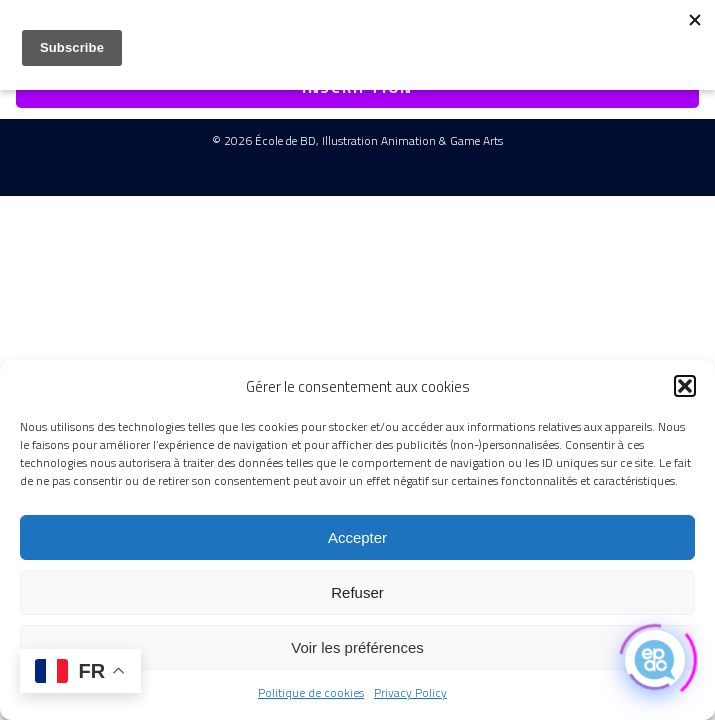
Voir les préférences (357, 647)
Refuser (357, 592)
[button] (685, 386)
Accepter (357, 537)
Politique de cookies (311, 692)
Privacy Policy (410, 692)
